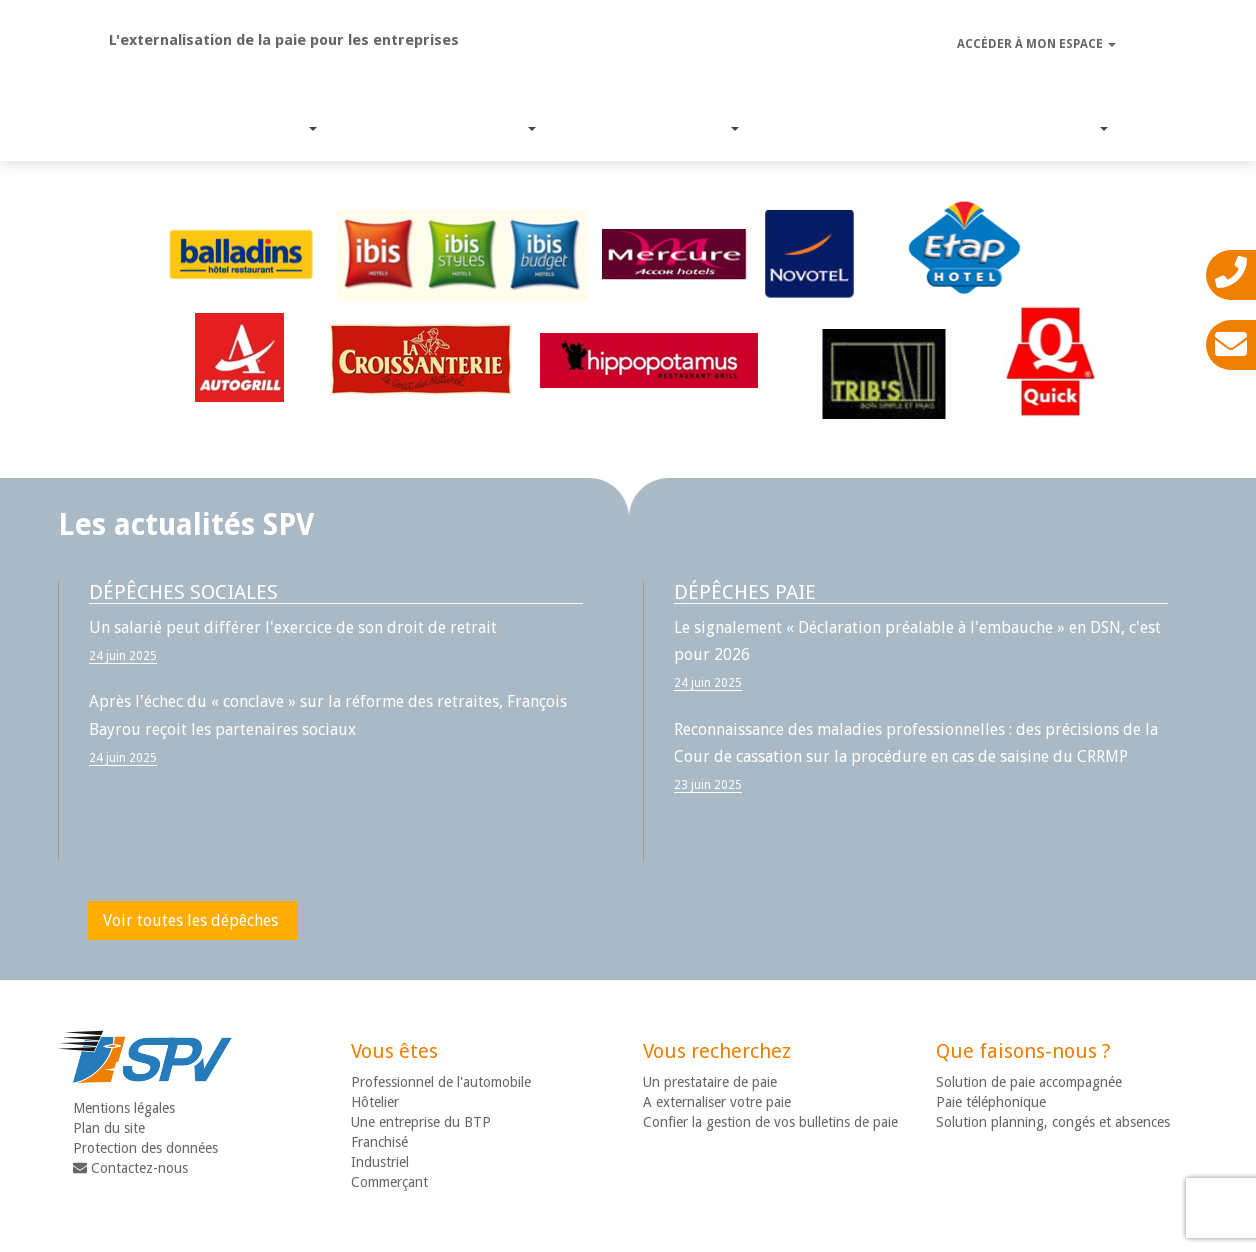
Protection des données (145, 1148)
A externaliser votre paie (717, 1102)
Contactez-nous (130, 1168)
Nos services (227, 128)
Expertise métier (632, 128)
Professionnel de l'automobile (441, 1082)
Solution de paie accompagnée (1029, 1082)
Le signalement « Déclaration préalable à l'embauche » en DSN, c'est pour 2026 (917, 641)
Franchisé (379, 1142)
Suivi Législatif (826, 128)
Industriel (380, 1162)
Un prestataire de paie (710, 1082)
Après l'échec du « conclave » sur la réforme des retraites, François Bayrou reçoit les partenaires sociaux (328, 715)
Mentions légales (124, 1108)
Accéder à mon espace (1036, 44)
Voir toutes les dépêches (190, 920)
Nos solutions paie (421, 128)
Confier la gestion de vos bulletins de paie (770, 1122)
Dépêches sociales (183, 592)
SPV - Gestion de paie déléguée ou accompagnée (628, 56)
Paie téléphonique (991, 1102)
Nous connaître (1005, 128)
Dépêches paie (745, 592)
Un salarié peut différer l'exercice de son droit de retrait (293, 627)
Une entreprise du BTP (421, 1122)
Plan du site (109, 1128)
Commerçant (389, 1182)
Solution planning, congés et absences (1053, 1122)
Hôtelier (375, 1102)
